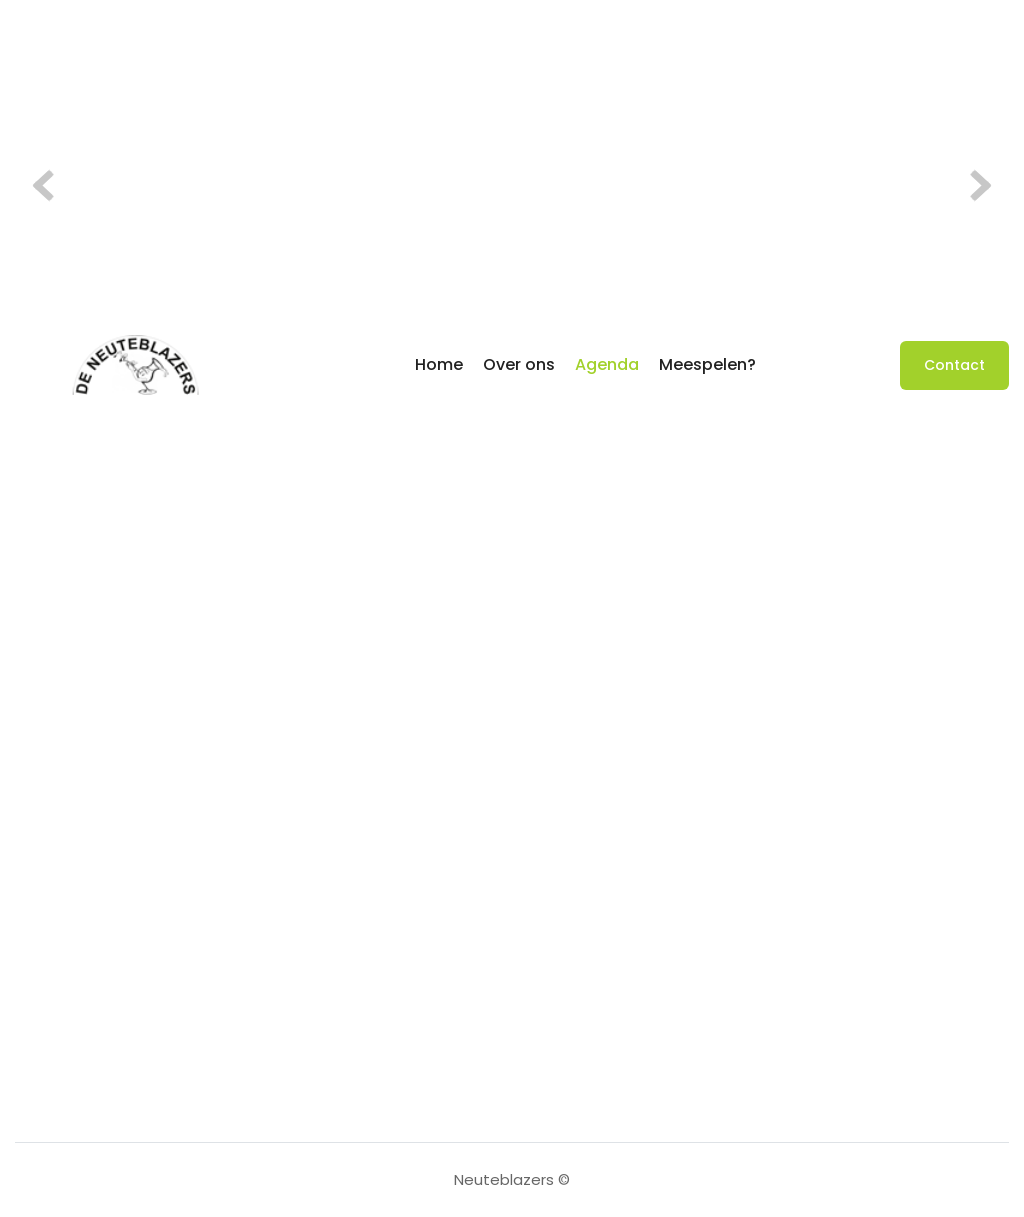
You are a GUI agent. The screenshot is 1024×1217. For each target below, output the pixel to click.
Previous (50, 186)
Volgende (974, 186)
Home (439, 364)
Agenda (607, 364)
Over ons (519, 364)
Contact (954, 365)
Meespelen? (707, 364)
